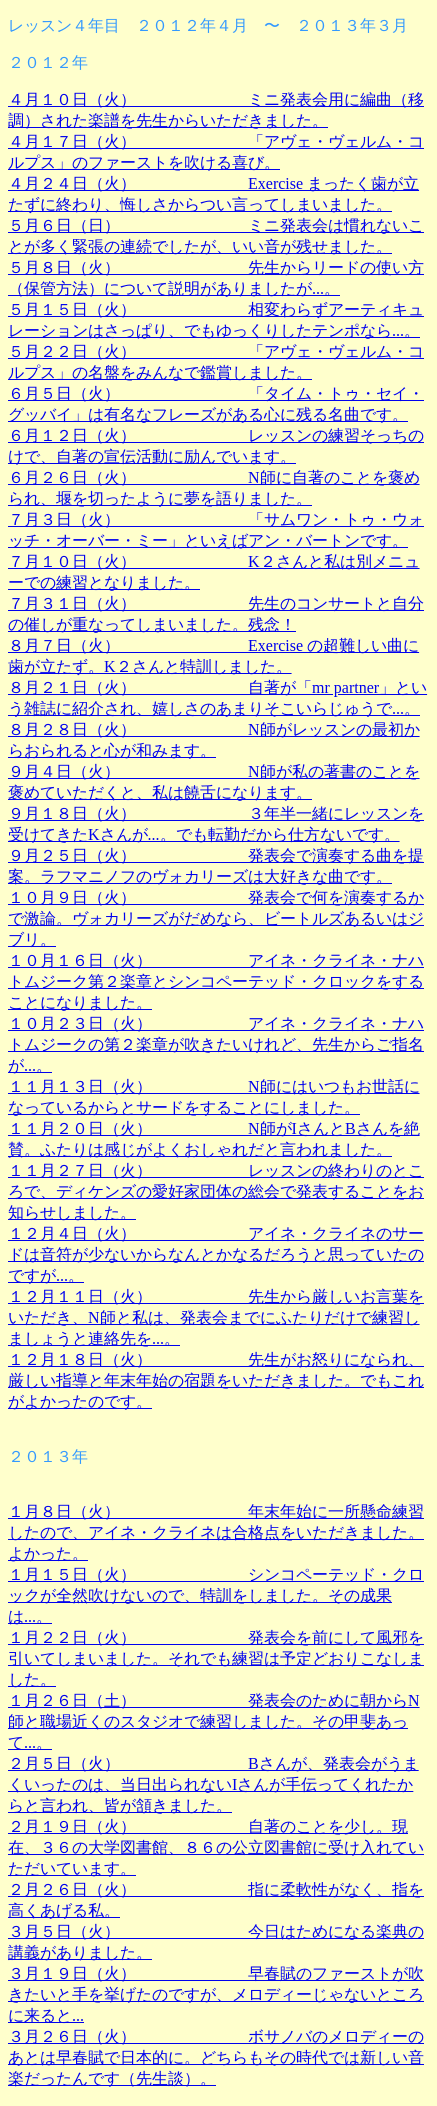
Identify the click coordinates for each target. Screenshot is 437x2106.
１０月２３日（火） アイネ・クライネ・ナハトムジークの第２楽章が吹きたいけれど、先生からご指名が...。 (216, 1044)
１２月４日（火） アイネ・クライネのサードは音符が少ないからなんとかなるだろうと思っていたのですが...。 (216, 1254)
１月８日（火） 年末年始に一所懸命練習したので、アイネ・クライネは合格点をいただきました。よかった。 (216, 1532)
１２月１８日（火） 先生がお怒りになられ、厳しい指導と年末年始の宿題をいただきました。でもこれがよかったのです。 (216, 1380)
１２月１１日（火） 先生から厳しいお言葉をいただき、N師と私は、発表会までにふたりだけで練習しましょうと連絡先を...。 (216, 1317)
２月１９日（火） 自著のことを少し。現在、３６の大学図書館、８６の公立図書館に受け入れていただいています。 (216, 1847)
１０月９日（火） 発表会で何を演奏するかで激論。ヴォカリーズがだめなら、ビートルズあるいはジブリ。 (216, 918)
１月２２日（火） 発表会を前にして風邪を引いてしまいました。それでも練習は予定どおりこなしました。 (216, 1658)
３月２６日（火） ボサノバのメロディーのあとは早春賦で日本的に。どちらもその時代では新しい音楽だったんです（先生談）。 (216, 2057)
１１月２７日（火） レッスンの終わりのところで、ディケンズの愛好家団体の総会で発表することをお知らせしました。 (216, 1191)
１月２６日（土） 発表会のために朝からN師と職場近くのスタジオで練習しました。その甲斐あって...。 (214, 1721)
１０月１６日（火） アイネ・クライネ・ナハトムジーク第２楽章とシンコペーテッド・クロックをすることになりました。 (216, 981)
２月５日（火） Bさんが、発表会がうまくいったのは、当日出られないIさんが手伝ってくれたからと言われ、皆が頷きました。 (213, 1784)
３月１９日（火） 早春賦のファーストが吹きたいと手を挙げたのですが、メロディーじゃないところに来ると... (216, 1994)
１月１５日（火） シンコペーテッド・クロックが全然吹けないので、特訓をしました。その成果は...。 (216, 1595)
